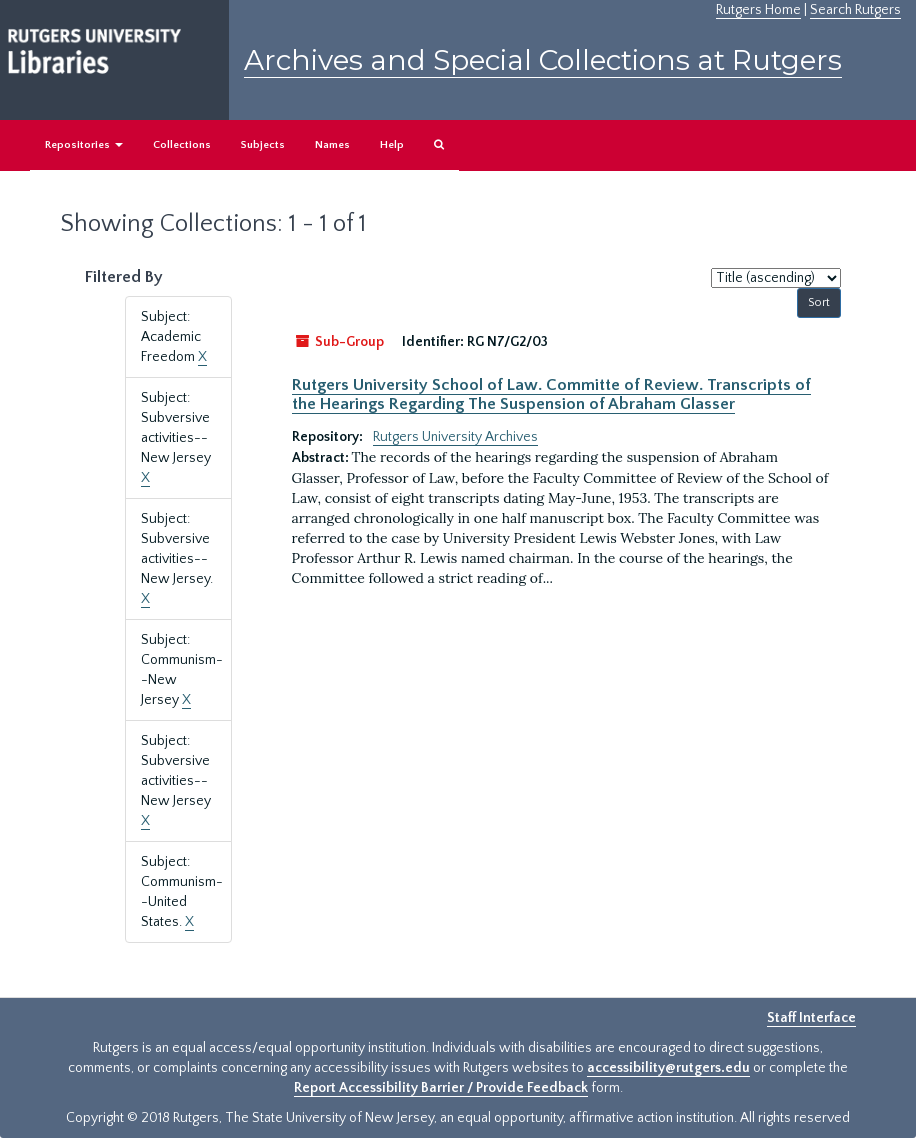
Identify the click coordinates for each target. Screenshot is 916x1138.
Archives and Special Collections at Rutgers (543, 60)
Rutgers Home (758, 10)
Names (332, 145)
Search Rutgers (855, 10)
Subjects (263, 145)
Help (392, 145)
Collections (182, 145)
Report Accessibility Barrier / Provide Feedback (441, 1088)
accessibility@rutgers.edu (668, 1068)
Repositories (84, 145)
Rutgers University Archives (455, 437)
